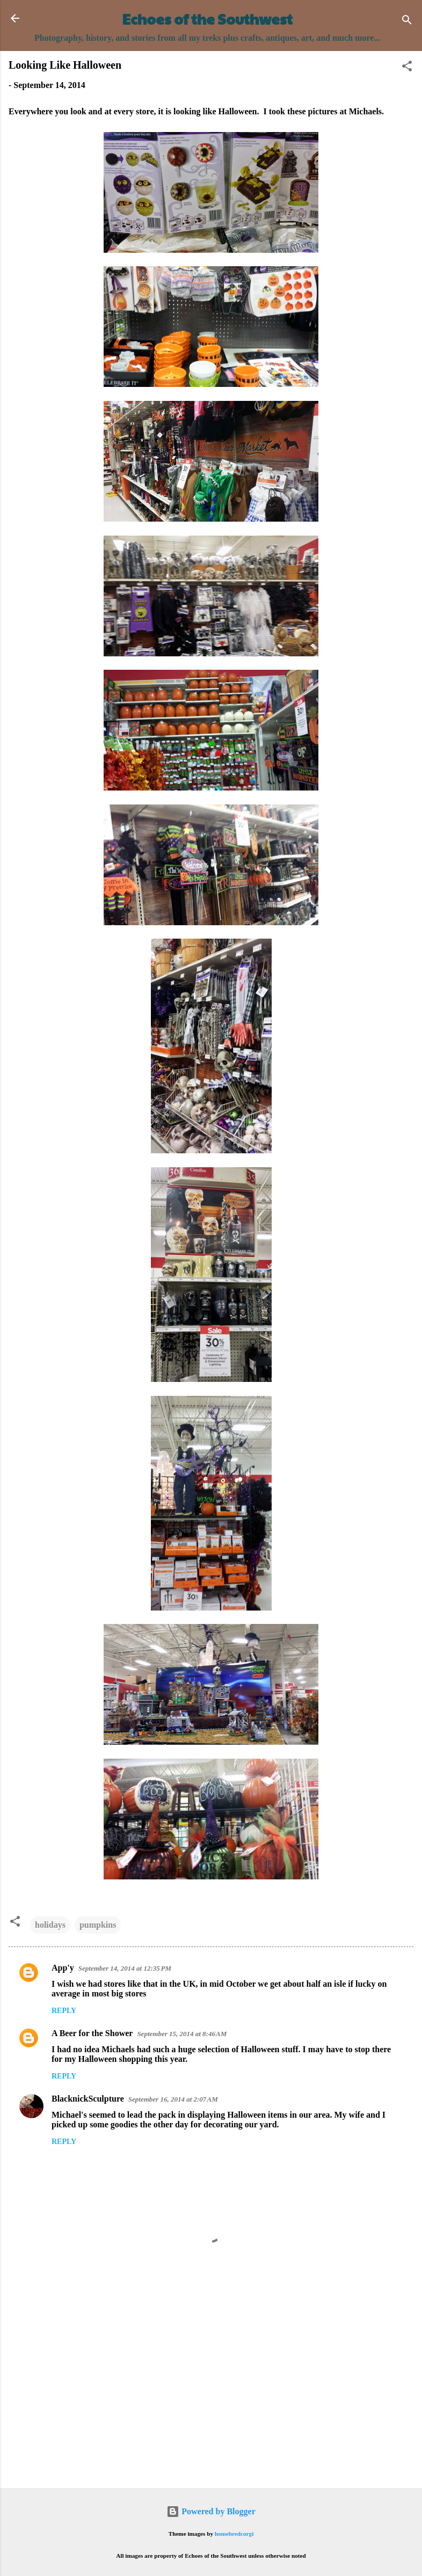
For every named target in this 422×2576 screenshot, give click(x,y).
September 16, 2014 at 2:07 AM (173, 2099)
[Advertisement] (211, 2396)
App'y (63, 1967)
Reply (64, 2011)
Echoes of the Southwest (207, 19)
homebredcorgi (234, 2533)
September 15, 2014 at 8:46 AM (182, 2034)
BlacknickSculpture (88, 2098)
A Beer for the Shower (92, 2033)
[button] (407, 68)
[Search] (407, 21)
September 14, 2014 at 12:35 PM (124, 1968)
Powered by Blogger (210, 2511)
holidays (50, 1924)
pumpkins (98, 1924)
